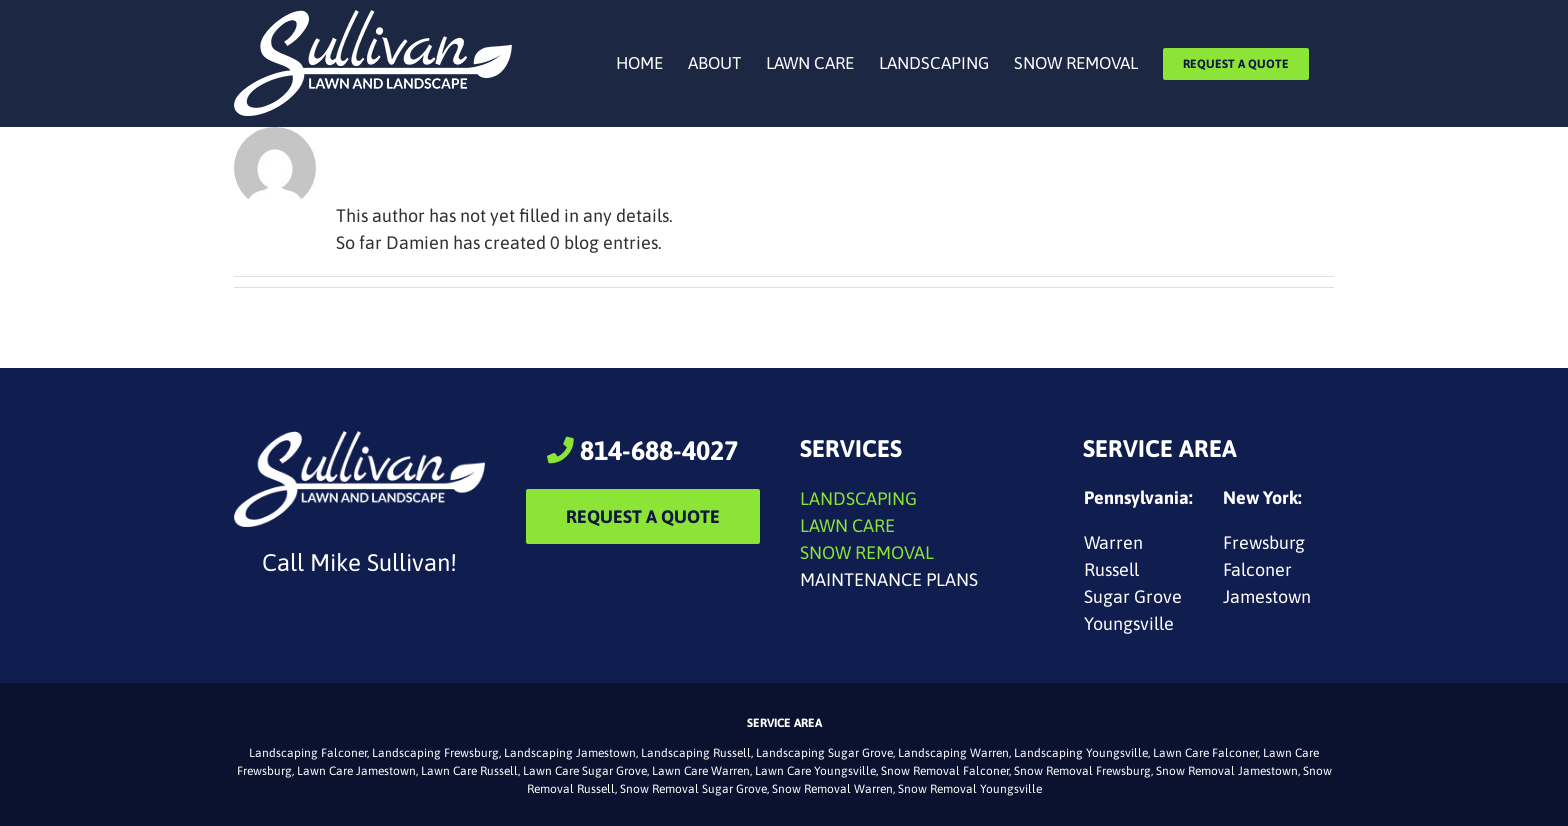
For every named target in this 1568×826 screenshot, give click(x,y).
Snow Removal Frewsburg (1082, 771)
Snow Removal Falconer (945, 771)
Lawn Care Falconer (1205, 753)
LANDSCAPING (858, 498)
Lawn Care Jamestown (356, 771)
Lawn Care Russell (469, 771)
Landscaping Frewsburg (435, 753)
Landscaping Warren (953, 753)
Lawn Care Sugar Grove (585, 771)
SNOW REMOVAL (867, 552)
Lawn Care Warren (701, 771)
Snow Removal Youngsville (970, 789)
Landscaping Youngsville (1081, 753)
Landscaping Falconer (308, 753)
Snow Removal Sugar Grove (693, 789)
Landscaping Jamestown (570, 753)
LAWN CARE (847, 525)
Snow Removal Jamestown (1227, 771)
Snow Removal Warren (832, 789)
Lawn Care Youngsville (815, 771)
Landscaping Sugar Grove (824, 753)
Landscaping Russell (696, 753)
